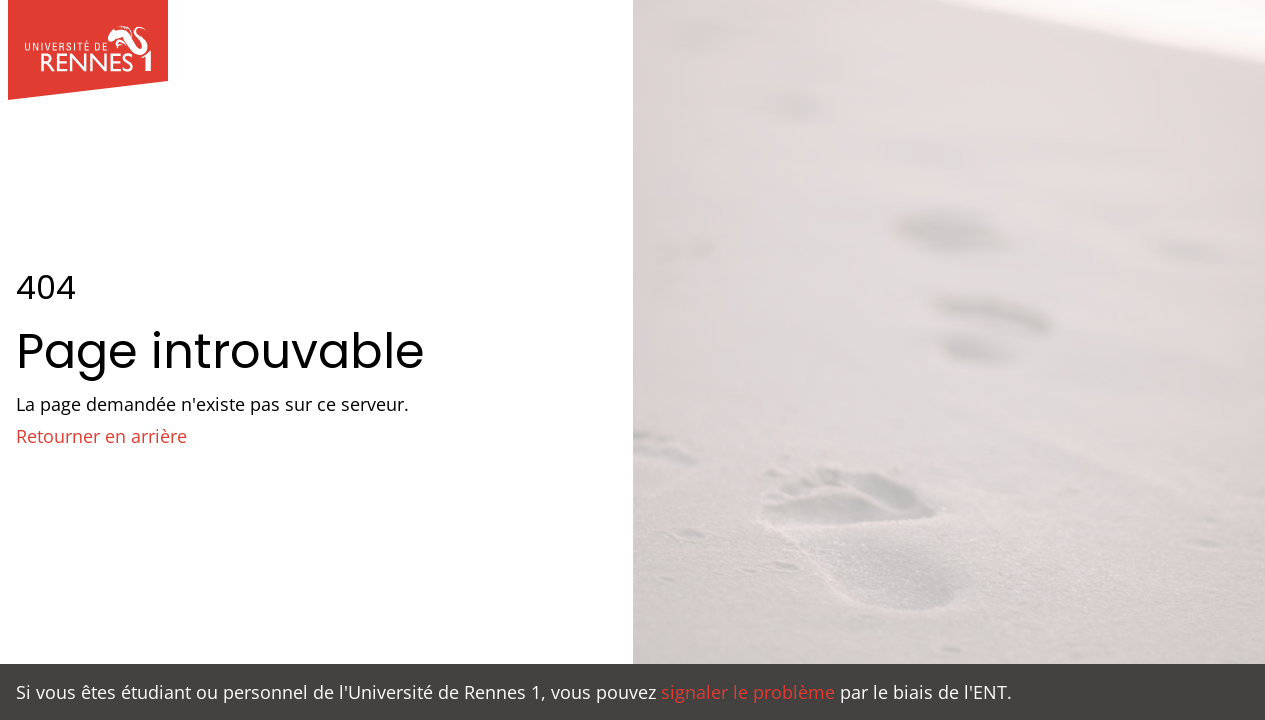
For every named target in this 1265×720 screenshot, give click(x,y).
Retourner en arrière (101, 436)
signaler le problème (748, 692)
